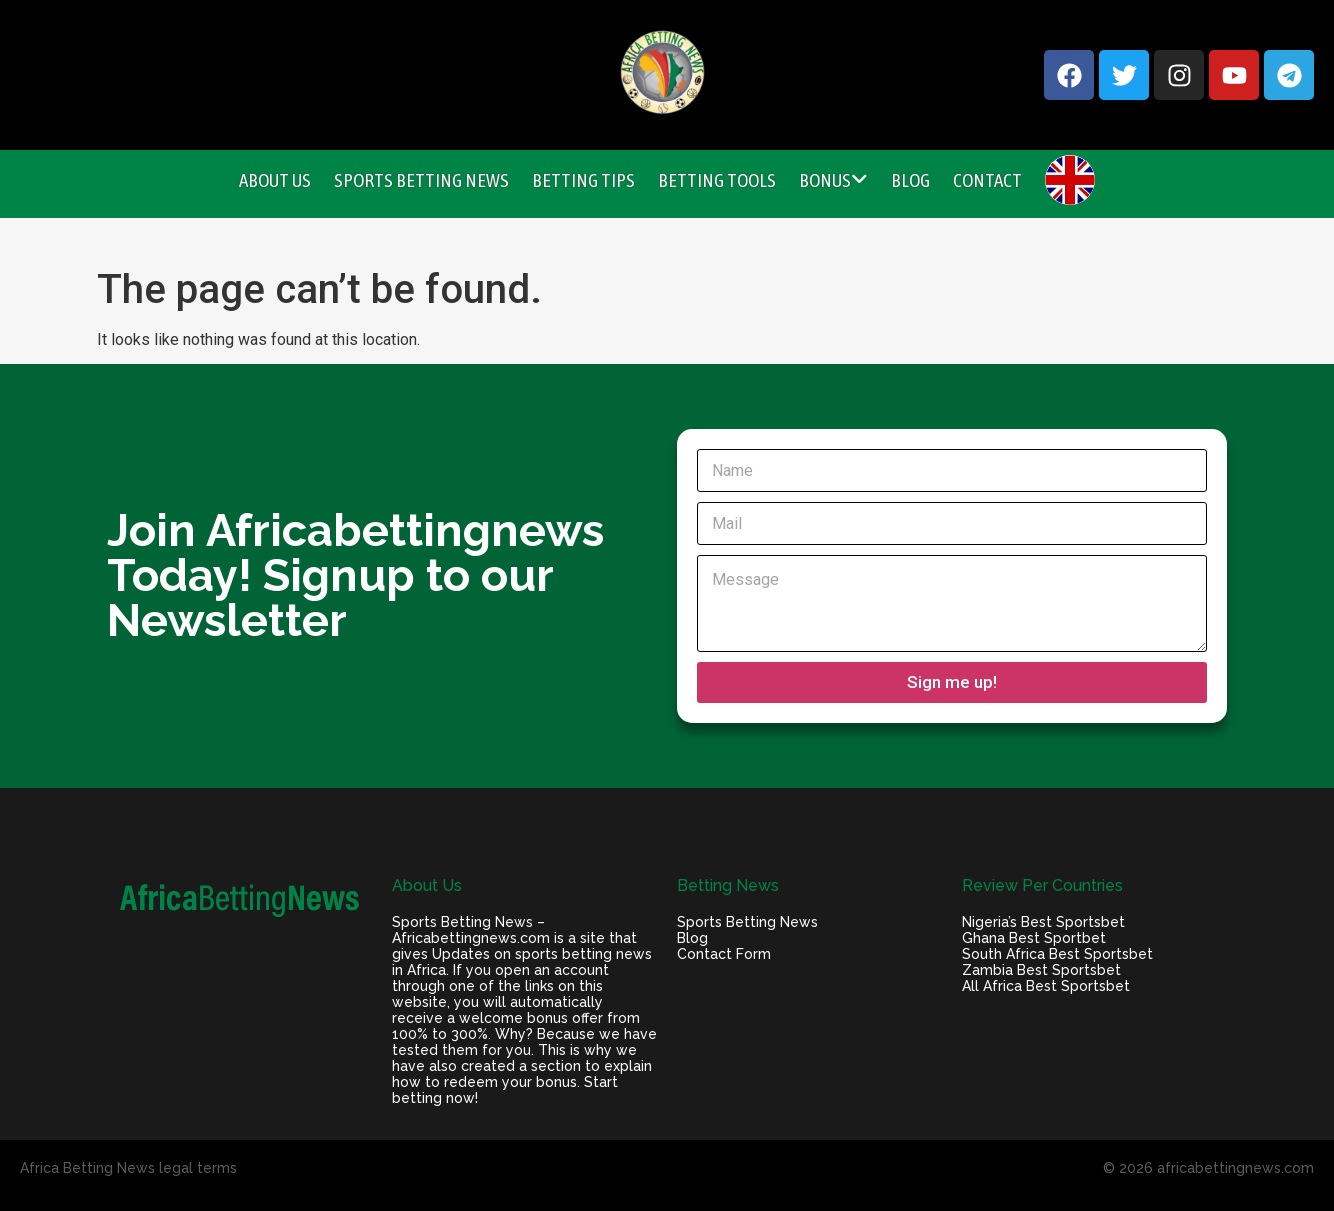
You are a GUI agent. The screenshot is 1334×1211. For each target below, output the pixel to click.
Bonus (833, 180)
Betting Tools (717, 180)
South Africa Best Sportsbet (1057, 954)
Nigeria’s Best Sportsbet (1043, 922)
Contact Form (724, 954)
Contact (987, 180)
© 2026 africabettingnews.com (1208, 1168)
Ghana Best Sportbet (1034, 938)
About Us (275, 180)
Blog (910, 180)
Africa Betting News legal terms (128, 1168)
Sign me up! (952, 682)
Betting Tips (583, 180)
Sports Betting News (421, 180)
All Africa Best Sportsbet (1046, 986)
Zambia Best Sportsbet (1041, 970)
